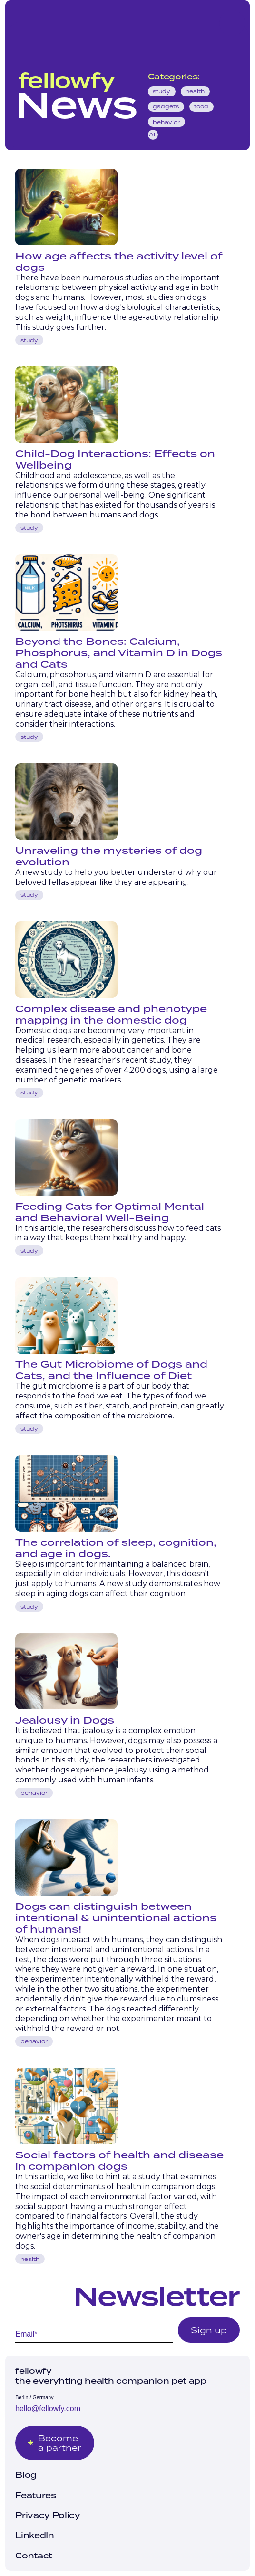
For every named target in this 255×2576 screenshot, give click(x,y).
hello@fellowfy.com (47, 2408)
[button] (232, 23)
